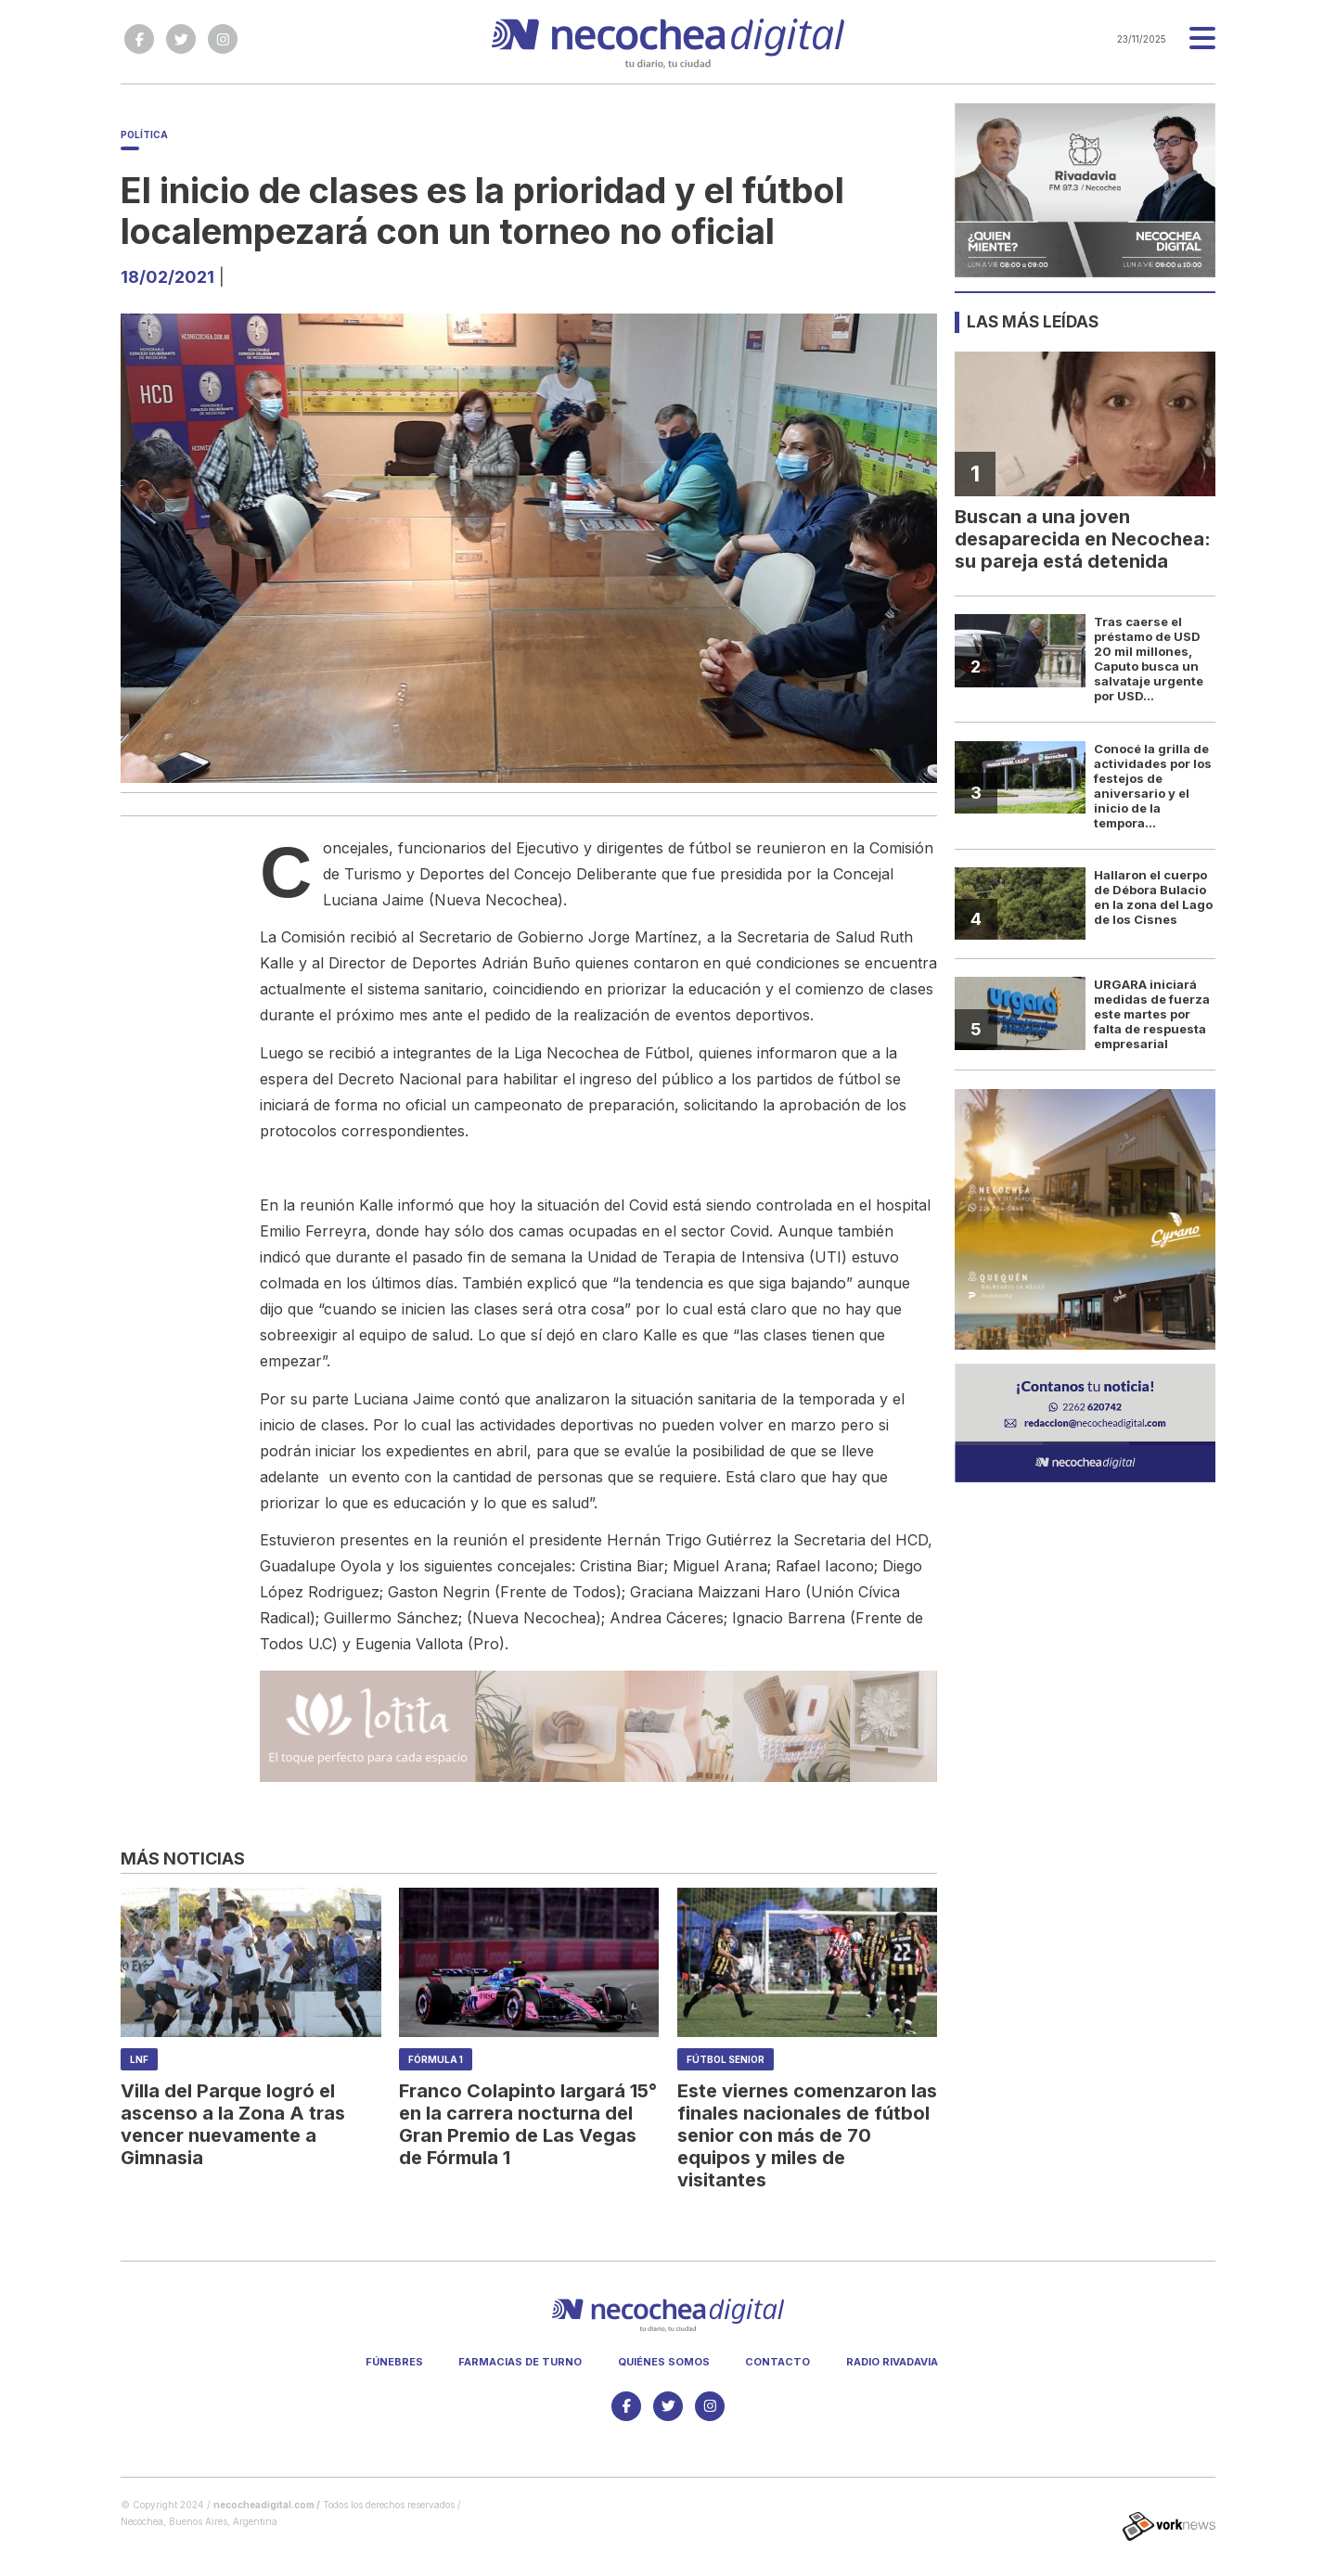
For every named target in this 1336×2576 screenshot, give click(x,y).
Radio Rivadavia (892, 2361)
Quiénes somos (664, 2361)
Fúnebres (394, 2361)
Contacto (777, 2361)
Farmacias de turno (520, 2361)
